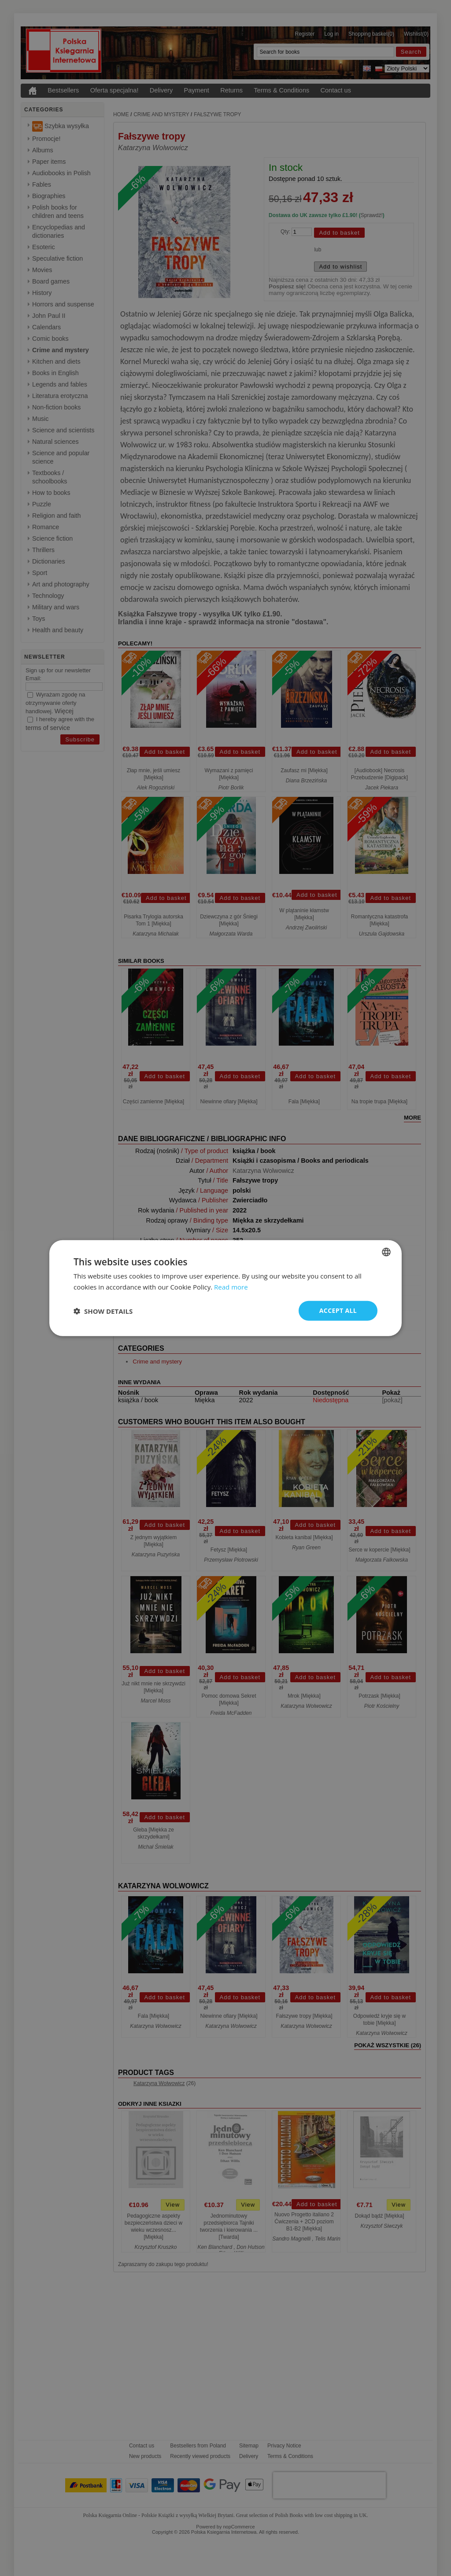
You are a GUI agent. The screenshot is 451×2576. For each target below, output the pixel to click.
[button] (103, 1311)
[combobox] (386, 1251)
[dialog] (225, 1288)
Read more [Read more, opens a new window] (231, 1286)
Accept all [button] (338, 1310)
